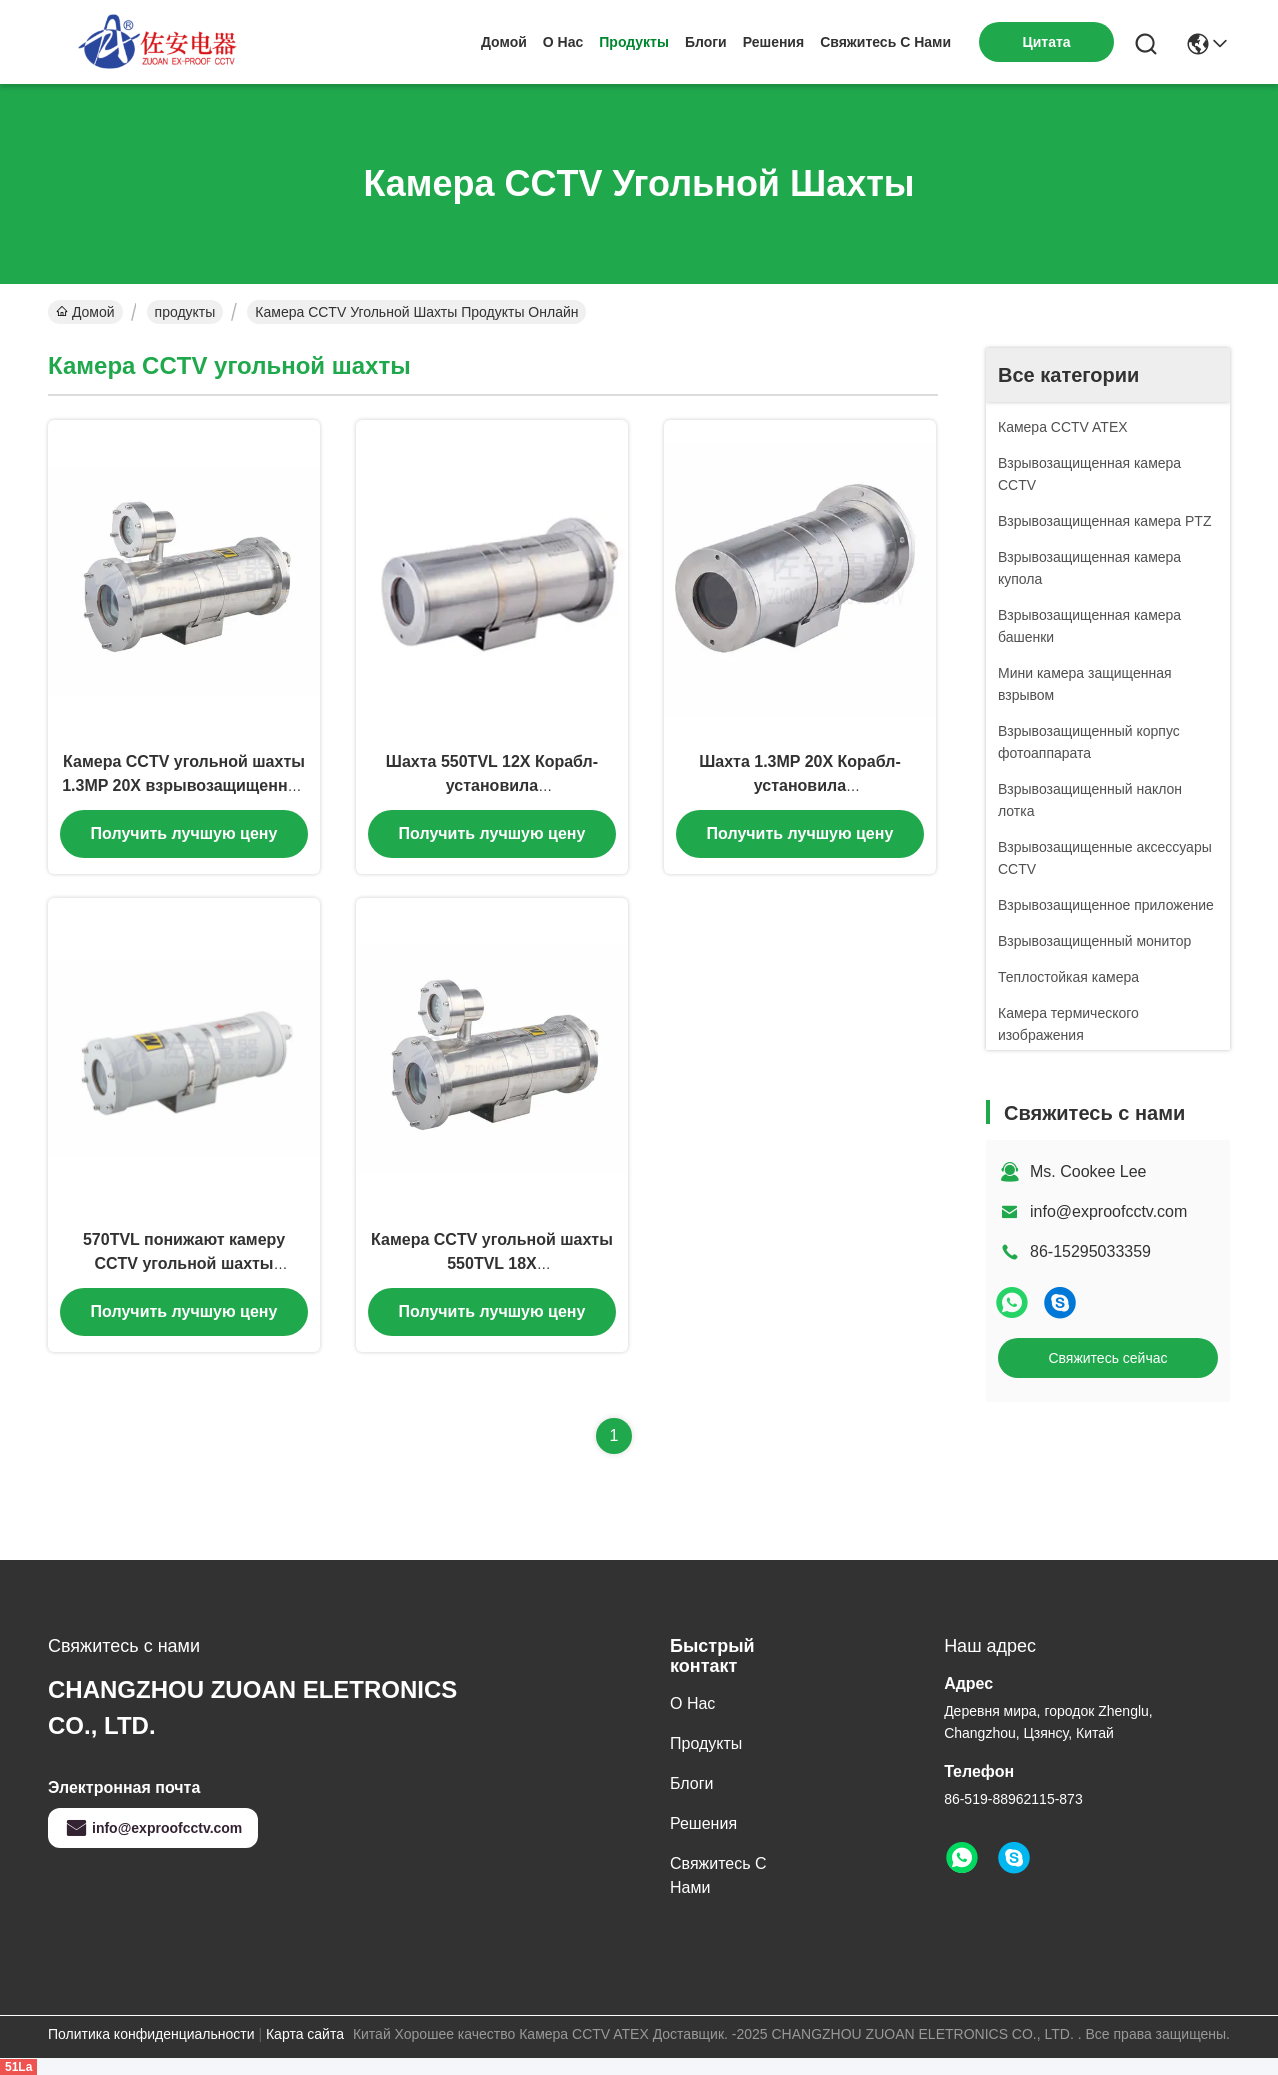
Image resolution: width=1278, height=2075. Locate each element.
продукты (634, 42)
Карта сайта (305, 2034)
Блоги (706, 42)
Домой (504, 42)
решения (773, 42)
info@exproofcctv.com (1108, 1211)
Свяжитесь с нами (885, 42)
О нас (563, 42)
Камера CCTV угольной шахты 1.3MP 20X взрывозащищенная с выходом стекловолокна (184, 785)
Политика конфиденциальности (151, 2034)
